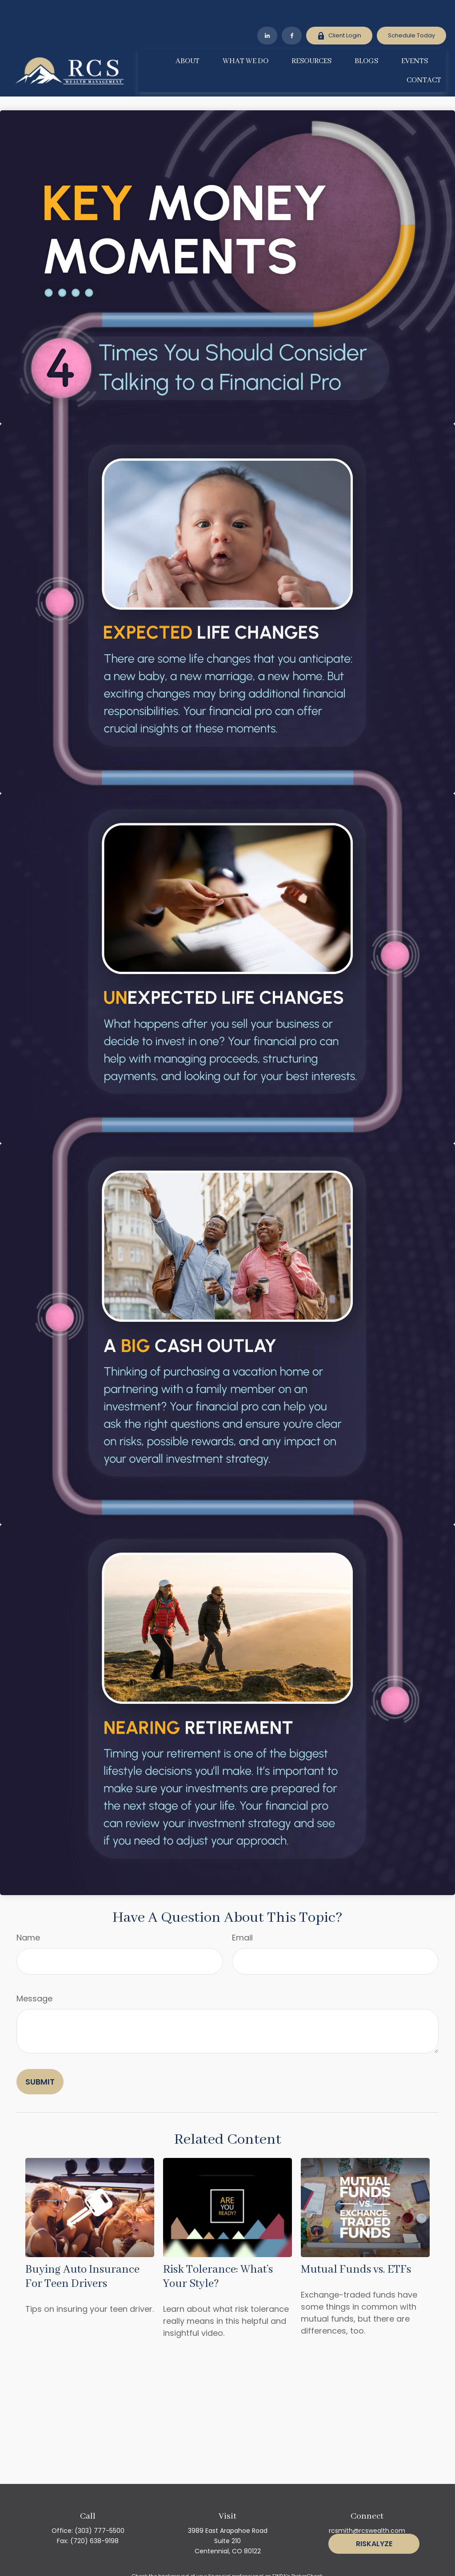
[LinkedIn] (267, 9)
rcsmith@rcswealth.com (367, 2504)
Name (28, 1910)
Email (242, 1910)
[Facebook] (292, 9)
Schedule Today (411, 8)
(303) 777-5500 (99, 2504)
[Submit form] (40, 2055)
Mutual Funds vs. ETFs (356, 2243)
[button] (187, 34)
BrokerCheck (307, 2549)
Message (34, 1971)
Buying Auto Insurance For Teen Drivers (82, 2250)
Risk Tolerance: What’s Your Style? (218, 2250)
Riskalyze (374, 2544)
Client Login (339, 8)
